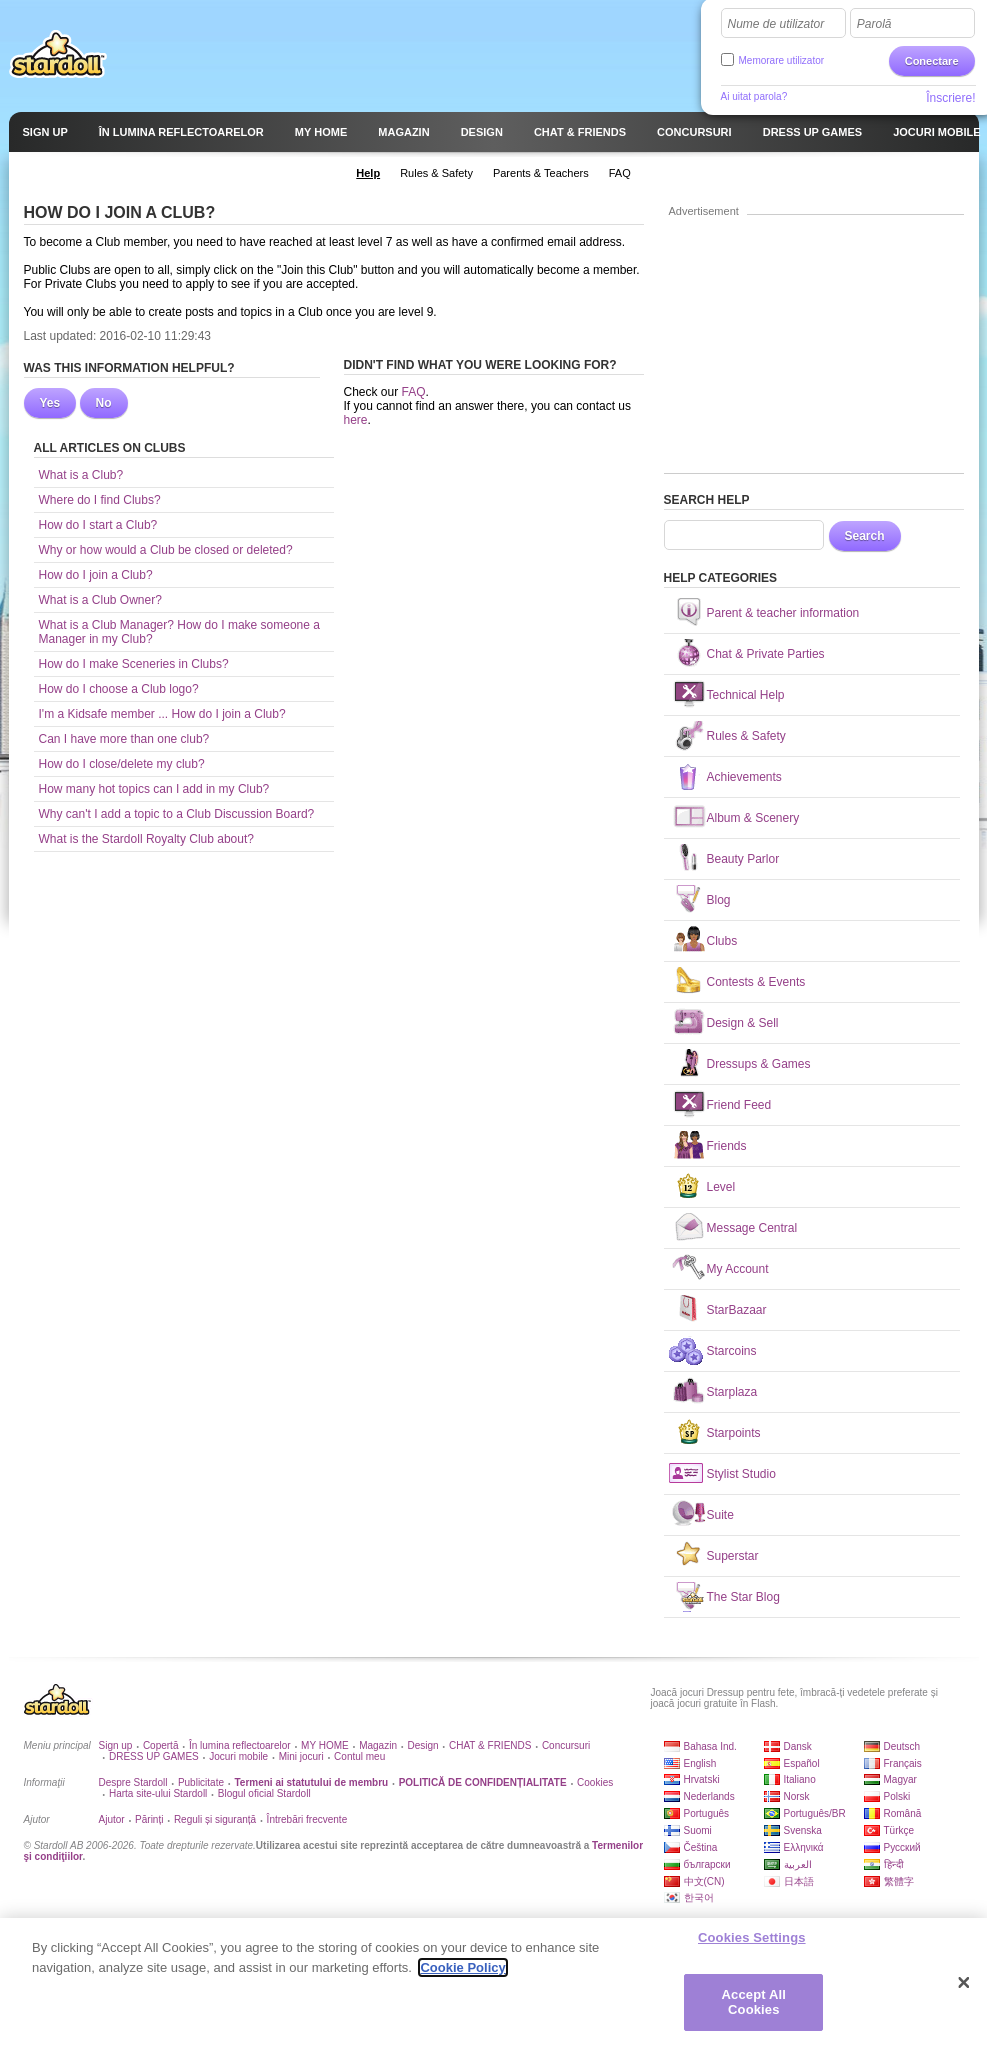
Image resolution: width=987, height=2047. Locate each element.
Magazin (378, 1745)
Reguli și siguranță (215, 1819)
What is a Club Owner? (100, 600)
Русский (902, 1847)
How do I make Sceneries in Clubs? (134, 664)
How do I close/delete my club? (122, 764)
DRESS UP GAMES (154, 1756)
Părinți (149, 1819)
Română (903, 1813)
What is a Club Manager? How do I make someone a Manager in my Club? (179, 632)
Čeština (701, 1847)
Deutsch (902, 1746)
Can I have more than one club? (124, 739)
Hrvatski (702, 1779)
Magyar (900, 1779)
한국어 (699, 1897)
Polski (897, 1796)
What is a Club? (81, 475)
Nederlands (709, 1796)
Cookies (595, 1782)
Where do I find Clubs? (100, 500)
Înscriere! (950, 98)
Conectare (932, 61)
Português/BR (815, 1813)
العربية (798, 1864)
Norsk (797, 1796)
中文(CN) (704, 1881)
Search (865, 536)
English (700, 1763)
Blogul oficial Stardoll (264, 1793)
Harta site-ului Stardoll (158, 1793)
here (356, 420)
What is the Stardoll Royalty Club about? (146, 839)
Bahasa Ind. (710, 1746)
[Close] (964, 1986)
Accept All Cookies (754, 2005)
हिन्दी (894, 1864)
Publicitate (201, 1782)
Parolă (874, 24)
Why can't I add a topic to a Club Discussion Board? (177, 814)
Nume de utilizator (776, 24)
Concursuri (566, 1745)
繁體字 (899, 1881)
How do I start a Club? (98, 525)
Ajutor (112, 1819)
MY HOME (325, 1745)
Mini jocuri (301, 1756)
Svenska (803, 1830)
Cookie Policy (462, 1970)
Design (422, 1745)
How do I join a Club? (96, 575)
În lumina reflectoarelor (240, 1745)
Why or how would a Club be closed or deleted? (166, 550)
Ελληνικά (804, 1847)
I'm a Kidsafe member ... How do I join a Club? (162, 714)
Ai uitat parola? (754, 96)
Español (802, 1763)
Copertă (161, 1745)
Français (903, 1763)
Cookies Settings (752, 1941)
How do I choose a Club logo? (119, 689)
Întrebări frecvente (307, 1819)
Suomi (698, 1830)
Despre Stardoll (133, 1782)
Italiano (800, 1779)
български (707, 1864)
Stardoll (58, 54)
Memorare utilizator (782, 60)
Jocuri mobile (238, 1756)
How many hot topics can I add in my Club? (154, 789)
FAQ (414, 392)
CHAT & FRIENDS (490, 1745)
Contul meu (359, 1756)
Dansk (798, 1746)
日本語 (799, 1881)
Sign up (116, 1745)
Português (707, 1813)
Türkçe (899, 1830)
